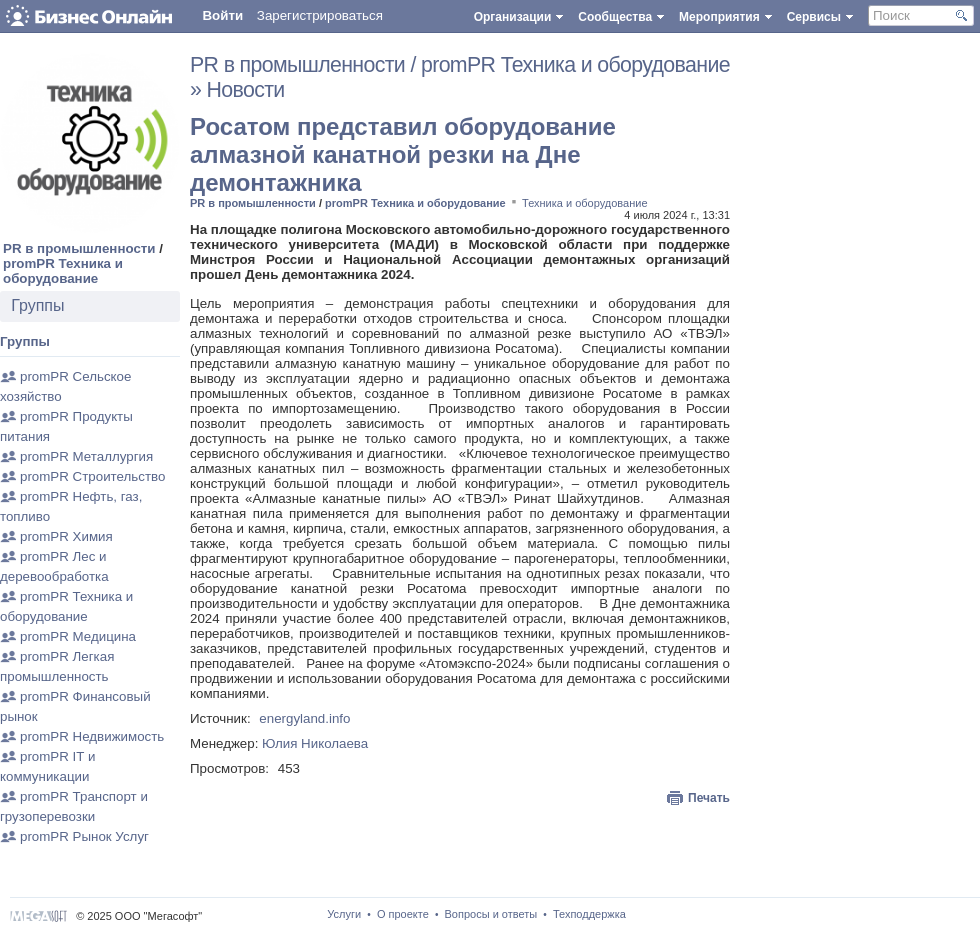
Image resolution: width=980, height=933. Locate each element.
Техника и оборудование (585, 203)
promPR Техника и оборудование (63, 271)
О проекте (403, 914)
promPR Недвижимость (92, 736)
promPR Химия (66, 536)
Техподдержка (589, 914)
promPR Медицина (78, 636)
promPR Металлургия (86, 456)
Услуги (344, 914)
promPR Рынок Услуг (84, 836)
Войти (222, 15)
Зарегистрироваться (320, 15)
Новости (246, 90)
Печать (709, 798)
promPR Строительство (92, 476)
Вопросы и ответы (491, 914)
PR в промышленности (79, 248)
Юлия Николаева (315, 743)
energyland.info (304, 718)
